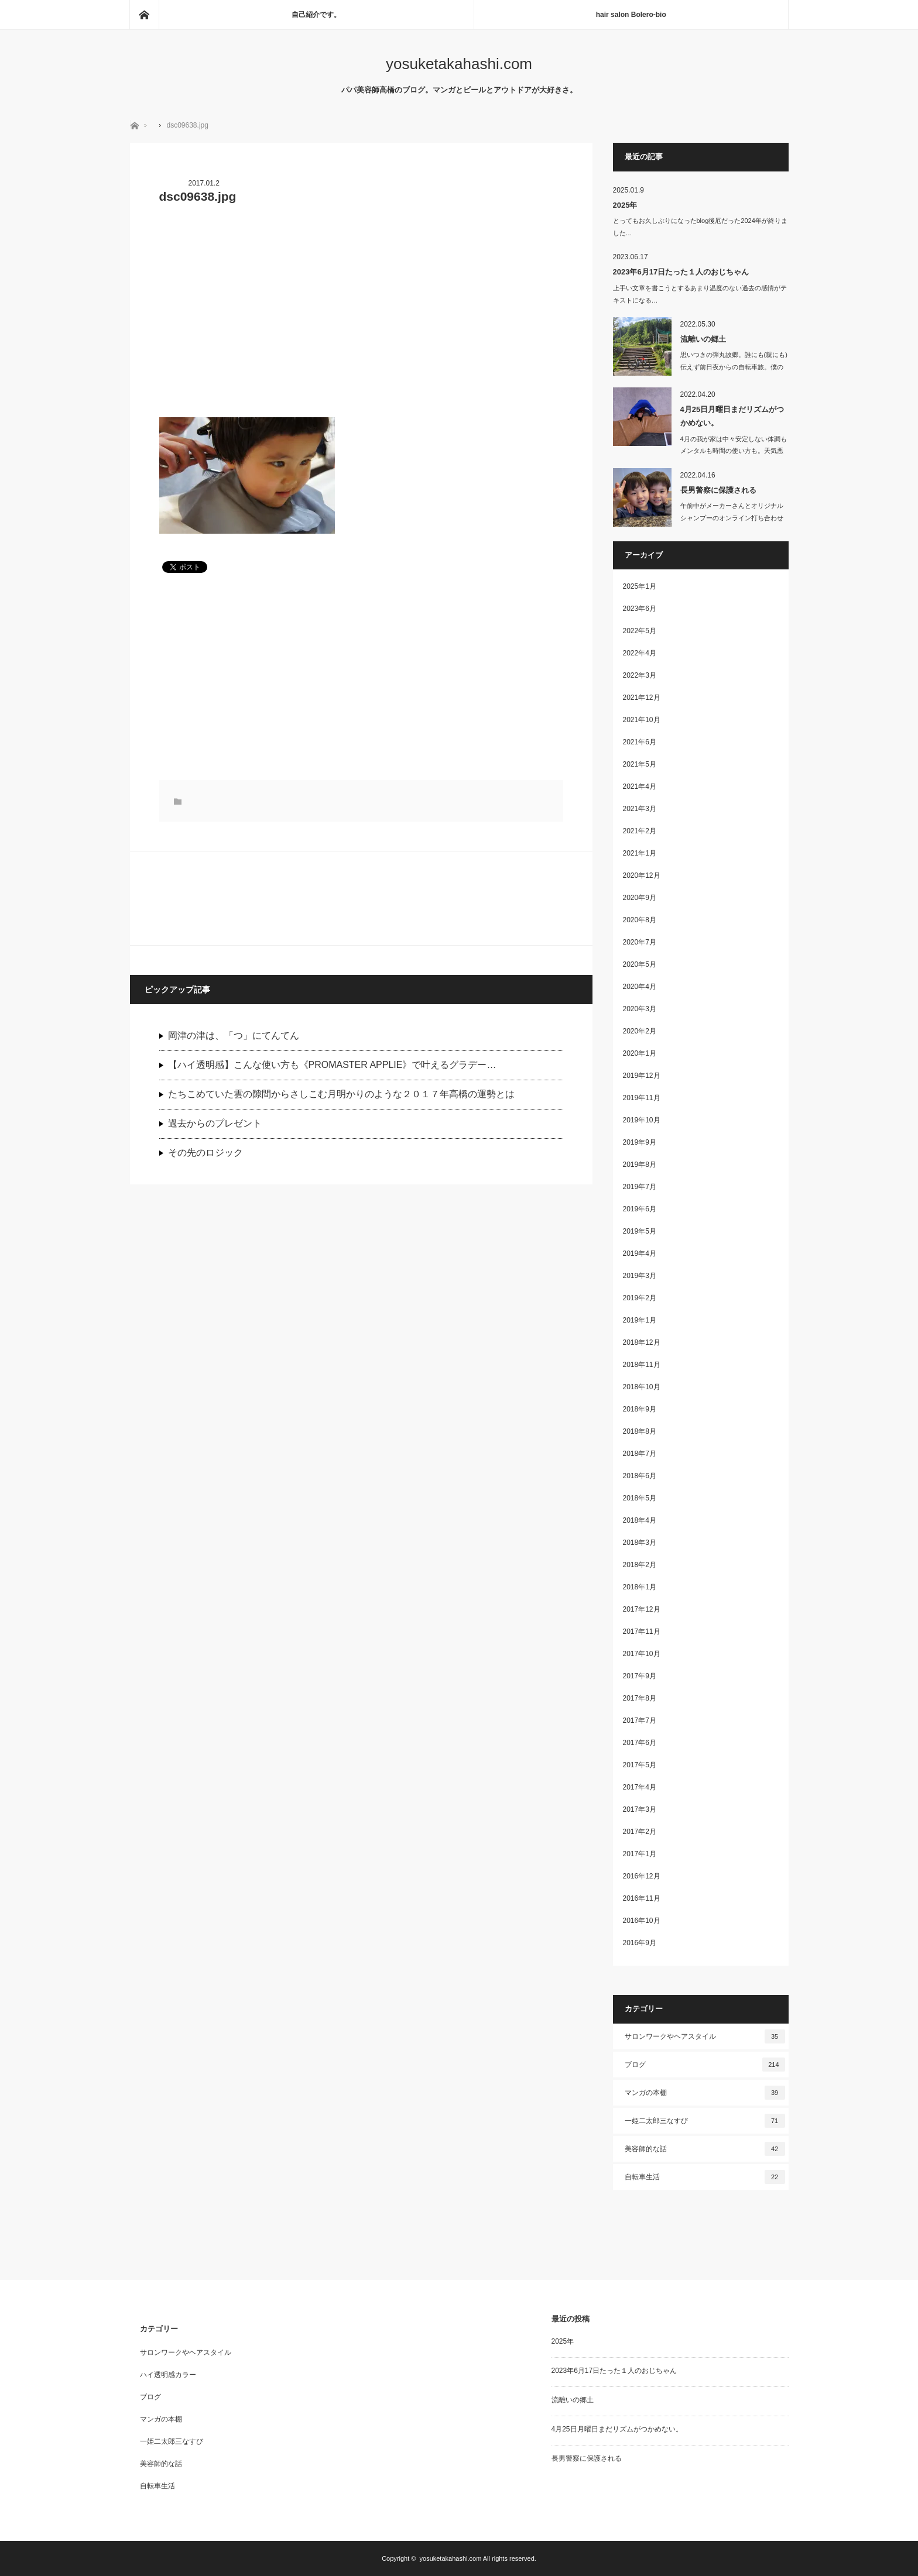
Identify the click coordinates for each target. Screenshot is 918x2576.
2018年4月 (639, 1520)
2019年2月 (639, 1298)
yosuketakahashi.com (459, 63)
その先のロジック (205, 1153)
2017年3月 (639, 1809)
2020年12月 (641, 875)
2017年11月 (641, 1631)
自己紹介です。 (316, 15)
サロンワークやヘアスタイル (705, 2036)
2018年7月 (639, 1454)
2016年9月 (639, 1943)
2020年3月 (639, 1009)
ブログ (705, 2065)
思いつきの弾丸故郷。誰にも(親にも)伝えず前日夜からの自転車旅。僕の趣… (733, 367)
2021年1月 (639, 853)
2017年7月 (639, 1720)
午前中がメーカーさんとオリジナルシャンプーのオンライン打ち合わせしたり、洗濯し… (731, 518)
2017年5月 (639, 1765)
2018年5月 (639, 1498)
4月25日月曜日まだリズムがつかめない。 (732, 416)
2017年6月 (639, 1743)
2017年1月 (639, 1854)
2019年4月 (639, 1253)
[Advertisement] (361, 318)
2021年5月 (639, 764)
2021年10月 (641, 720)
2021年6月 (639, 742)
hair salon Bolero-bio (631, 15)
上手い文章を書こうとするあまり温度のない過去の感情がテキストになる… (700, 294)
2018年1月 (639, 1587)
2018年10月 (641, 1387)
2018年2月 (639, 1565)
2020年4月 (639, 987)
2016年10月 (641, 1920)
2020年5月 (639, 964)
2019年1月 (639, 1320)
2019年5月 (639, 1231)
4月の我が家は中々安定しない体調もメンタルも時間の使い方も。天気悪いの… (733, 451)
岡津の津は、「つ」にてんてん (233, 1035)
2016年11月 (641, 1898)
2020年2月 (639, 1031)
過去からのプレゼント (215, 1123)
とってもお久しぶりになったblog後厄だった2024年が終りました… (700, 226)
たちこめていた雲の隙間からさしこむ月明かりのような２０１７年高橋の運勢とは (341, 1094)
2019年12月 (641, 1075)
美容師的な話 (705, 2149)
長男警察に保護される (718, 490)
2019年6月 (639, 1209)
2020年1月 (639, 1053)
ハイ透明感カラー (168, 2375)
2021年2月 (639, 831)
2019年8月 (639, 1164)
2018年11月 (641, 1365)
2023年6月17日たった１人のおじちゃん (681, 271)
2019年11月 (641, 1098)
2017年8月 (639, 1698)
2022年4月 (639, 653)
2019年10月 (641, 1120)
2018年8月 (639, 1431)
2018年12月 (641, 1342)
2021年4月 (639, 786)
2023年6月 (639, 608)
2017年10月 (641, 1654)
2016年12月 (641, 1876)
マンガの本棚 (705, 2093)
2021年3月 (639, 809)
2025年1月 (639, 586)
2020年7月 (639, 942)
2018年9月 (639, 1409)
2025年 (625, 205)
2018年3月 (639, 1542)
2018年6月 (639, 1476)
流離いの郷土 (703, 339)
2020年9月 (639, 898)
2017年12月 (641, 1609)
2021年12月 (641, 697)
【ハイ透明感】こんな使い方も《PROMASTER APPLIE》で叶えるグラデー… (332, 1065)
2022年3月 (639, 675)
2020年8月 (639, 920)
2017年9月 (639, 1676)
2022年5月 (639, 631)
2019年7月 (639, 1187)
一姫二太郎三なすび (705, 2121)
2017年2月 (639, 1832)
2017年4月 (639, 1787)
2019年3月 (639, 1276)
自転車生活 (705, 2177)
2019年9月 (639, 1142)
